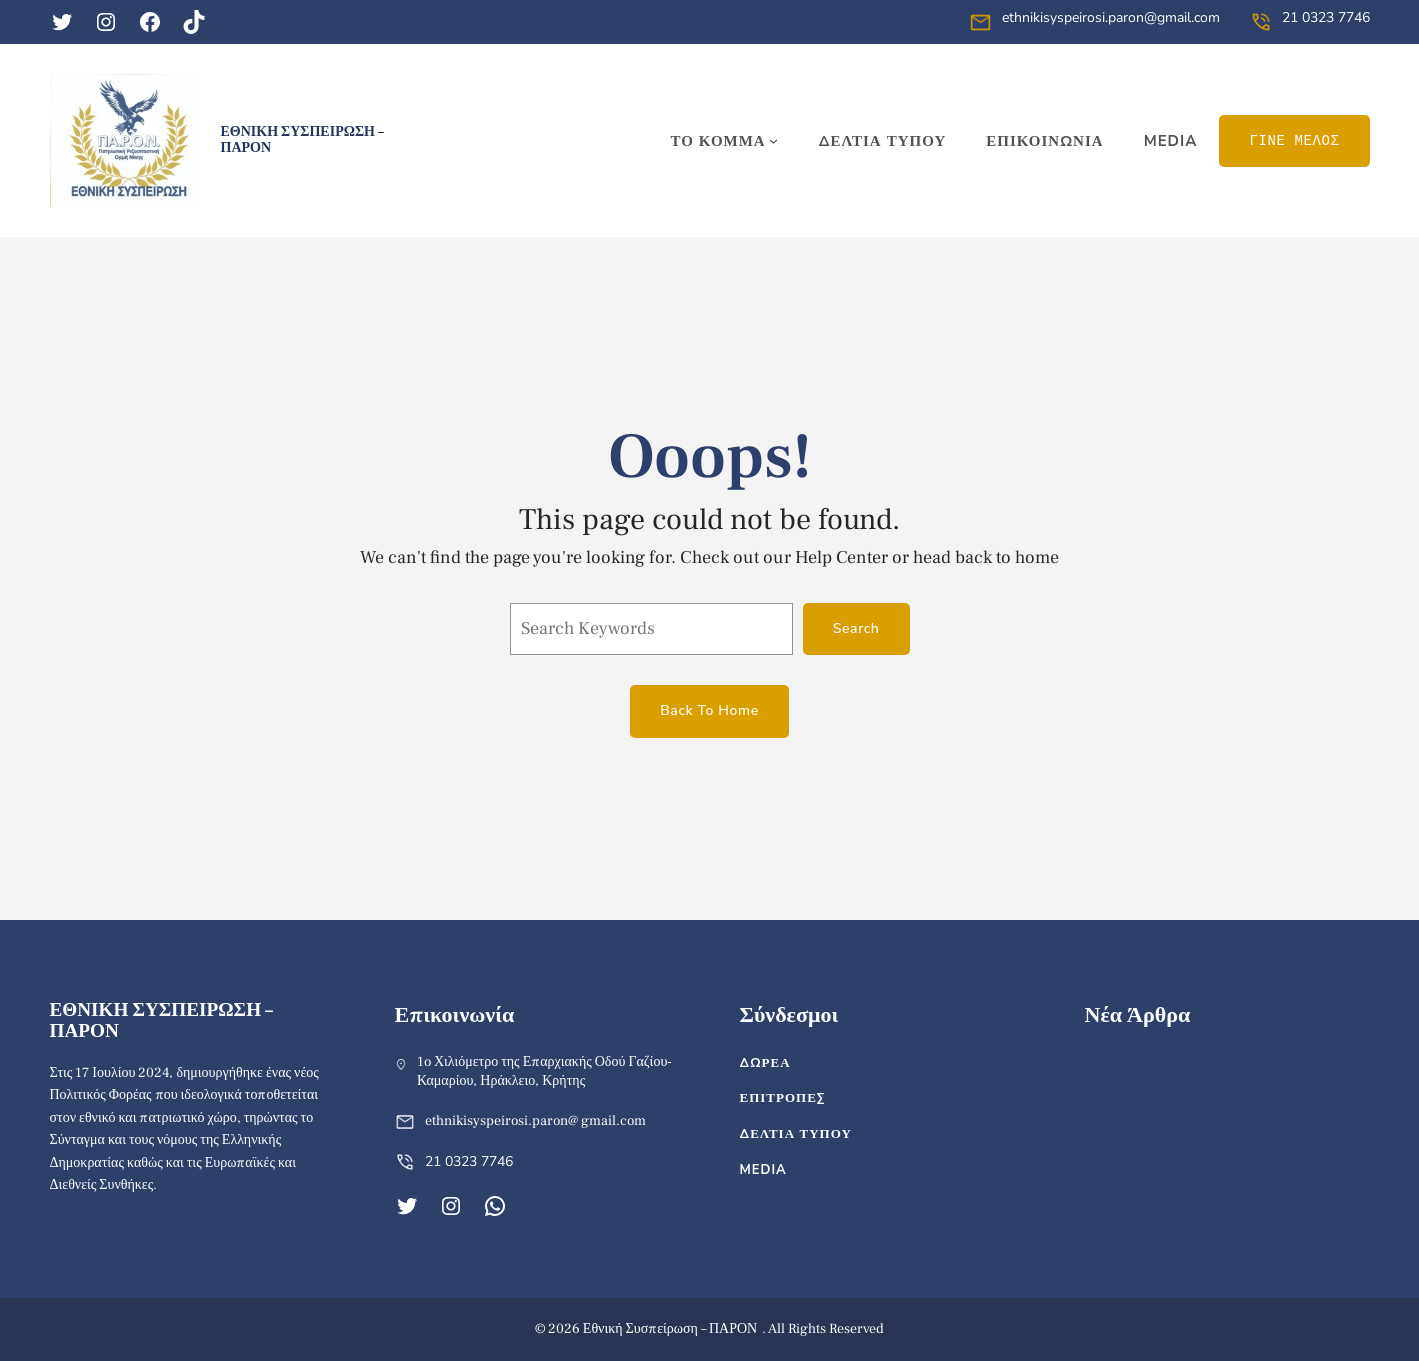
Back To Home (709, 710)
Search (856, 628)
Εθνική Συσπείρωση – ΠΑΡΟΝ (302, 139)
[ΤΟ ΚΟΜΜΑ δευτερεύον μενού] (724, 141)
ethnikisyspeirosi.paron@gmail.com (1111, 17)
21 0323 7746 (1326, 17)
